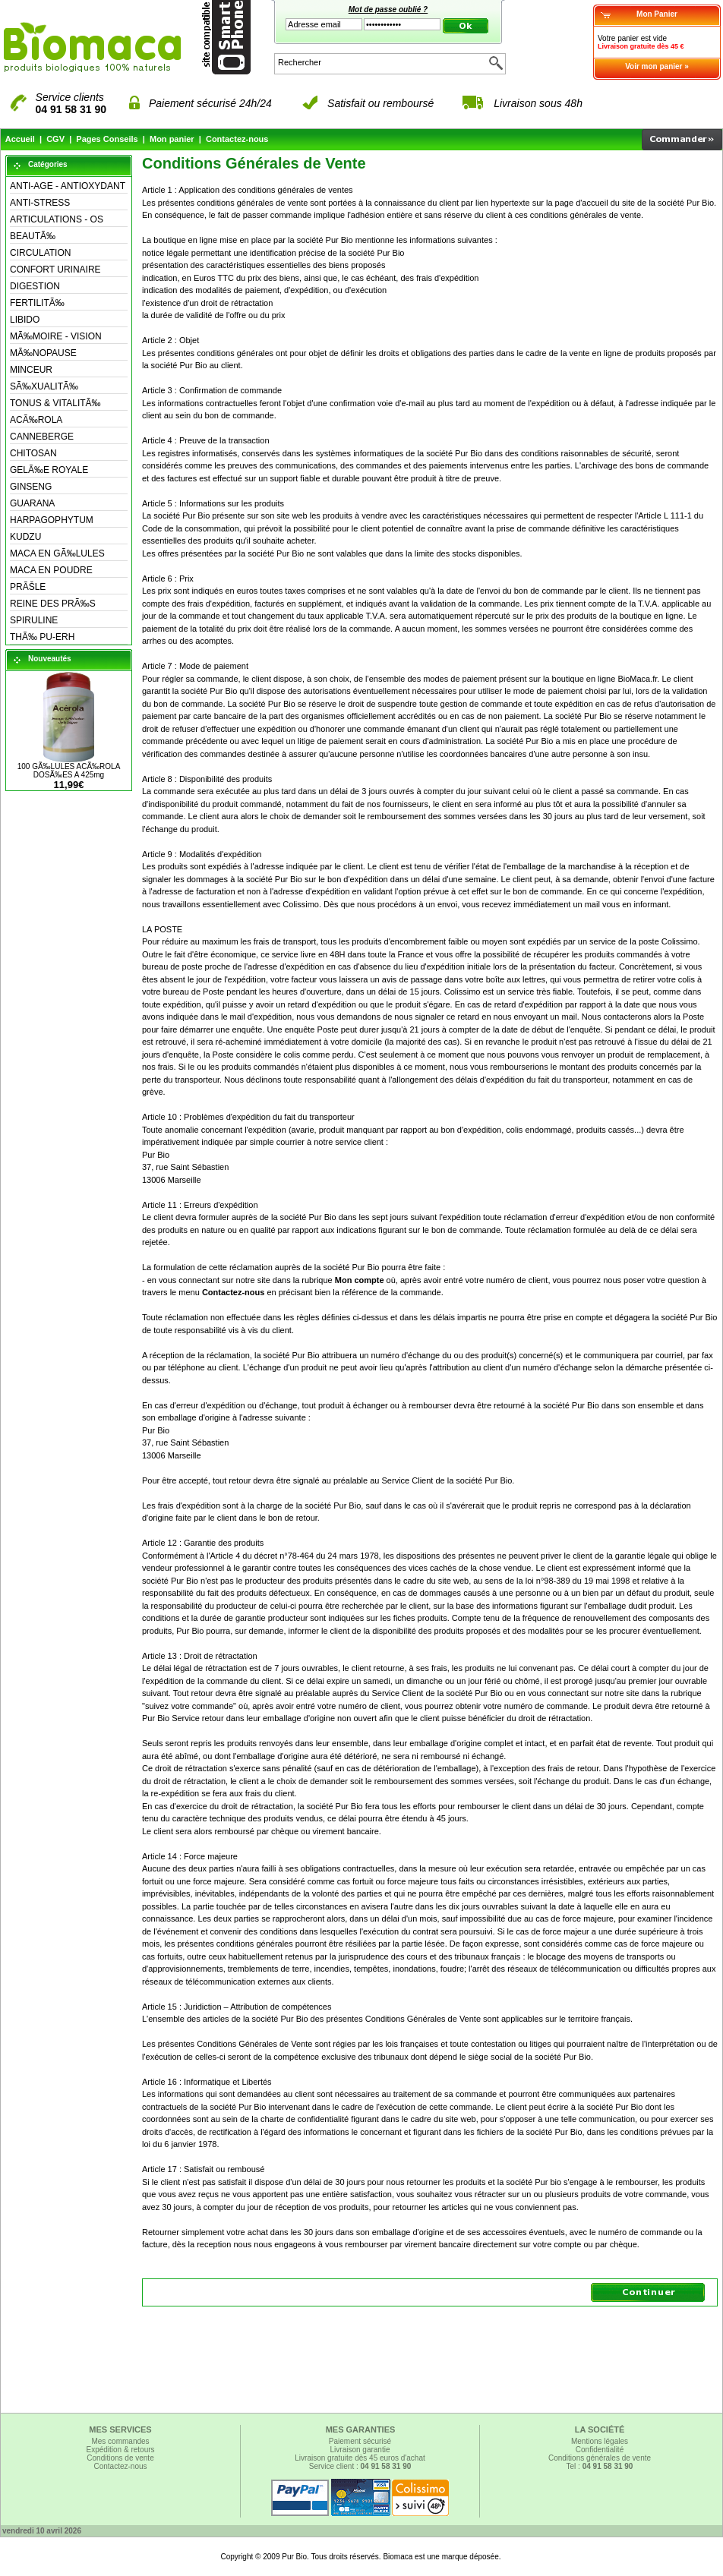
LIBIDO (24, 319)
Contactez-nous (237, 138)
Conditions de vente (120, 2458)
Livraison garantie (360, 2449)
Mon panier (172, 138)
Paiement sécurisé (360, 2441)
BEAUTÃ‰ (32, 236)
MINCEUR (31, 369)
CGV (55, 138)
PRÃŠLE (28, 587)
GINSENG (31, 486)
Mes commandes (120, 2441)
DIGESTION (35, 286)
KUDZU (25, 536)
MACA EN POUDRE (51, 570)
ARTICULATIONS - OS (56, 219)
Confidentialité (600, 2449)
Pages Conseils (106, 138)
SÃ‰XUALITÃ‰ (44, 386)
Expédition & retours (120, 2449)
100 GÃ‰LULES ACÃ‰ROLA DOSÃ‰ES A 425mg (69, 770)
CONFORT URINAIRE (55, 269)
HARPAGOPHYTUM (51, 520)
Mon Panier (656, 14)
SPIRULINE (34, 620)
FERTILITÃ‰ (37, 303)
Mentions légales (599, 2441)
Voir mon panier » (657, 66)
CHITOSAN (33, 453)
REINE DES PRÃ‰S (53, 603)
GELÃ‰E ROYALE (49, 470)
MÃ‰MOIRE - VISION (56, 336)
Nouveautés (49, 658)
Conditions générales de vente (599, 2458)
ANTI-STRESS (40, 202)
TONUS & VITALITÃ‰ (55, 403)
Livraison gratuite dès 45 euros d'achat (360, 2458)
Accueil (20, 138)
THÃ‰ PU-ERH (42, 637)
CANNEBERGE (42, 436)
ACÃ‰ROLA (36, 420)
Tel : (600, 2466)
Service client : (360, 2466)
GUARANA (32, 503)
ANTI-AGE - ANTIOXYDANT (67, 186)
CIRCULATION (40, 253)
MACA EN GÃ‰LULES (57, 553)
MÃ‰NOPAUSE (43, 353)
